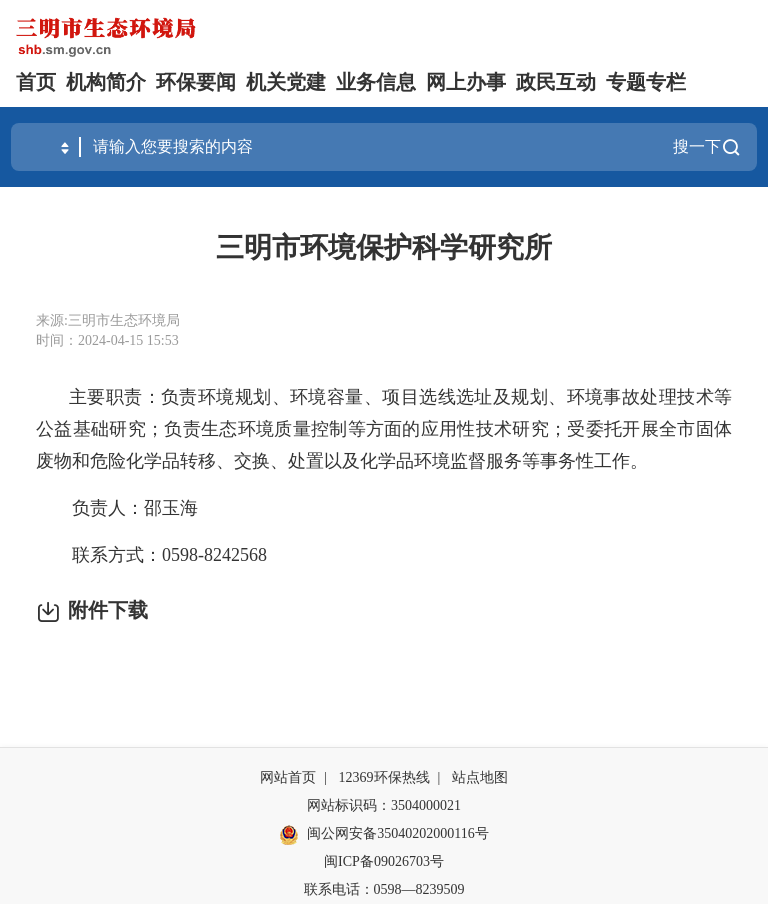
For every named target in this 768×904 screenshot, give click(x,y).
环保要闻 (196, 82)
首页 (36, 82)
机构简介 (106, 82)
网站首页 (288, 777)
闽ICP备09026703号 (384, 861)
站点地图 (480, 777)
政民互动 (556, 82)
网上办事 (466, 82)
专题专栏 (646, 82)
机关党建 (286, 82)
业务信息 (376, 82)
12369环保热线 (384, 777)
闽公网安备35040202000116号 (383, 835)
